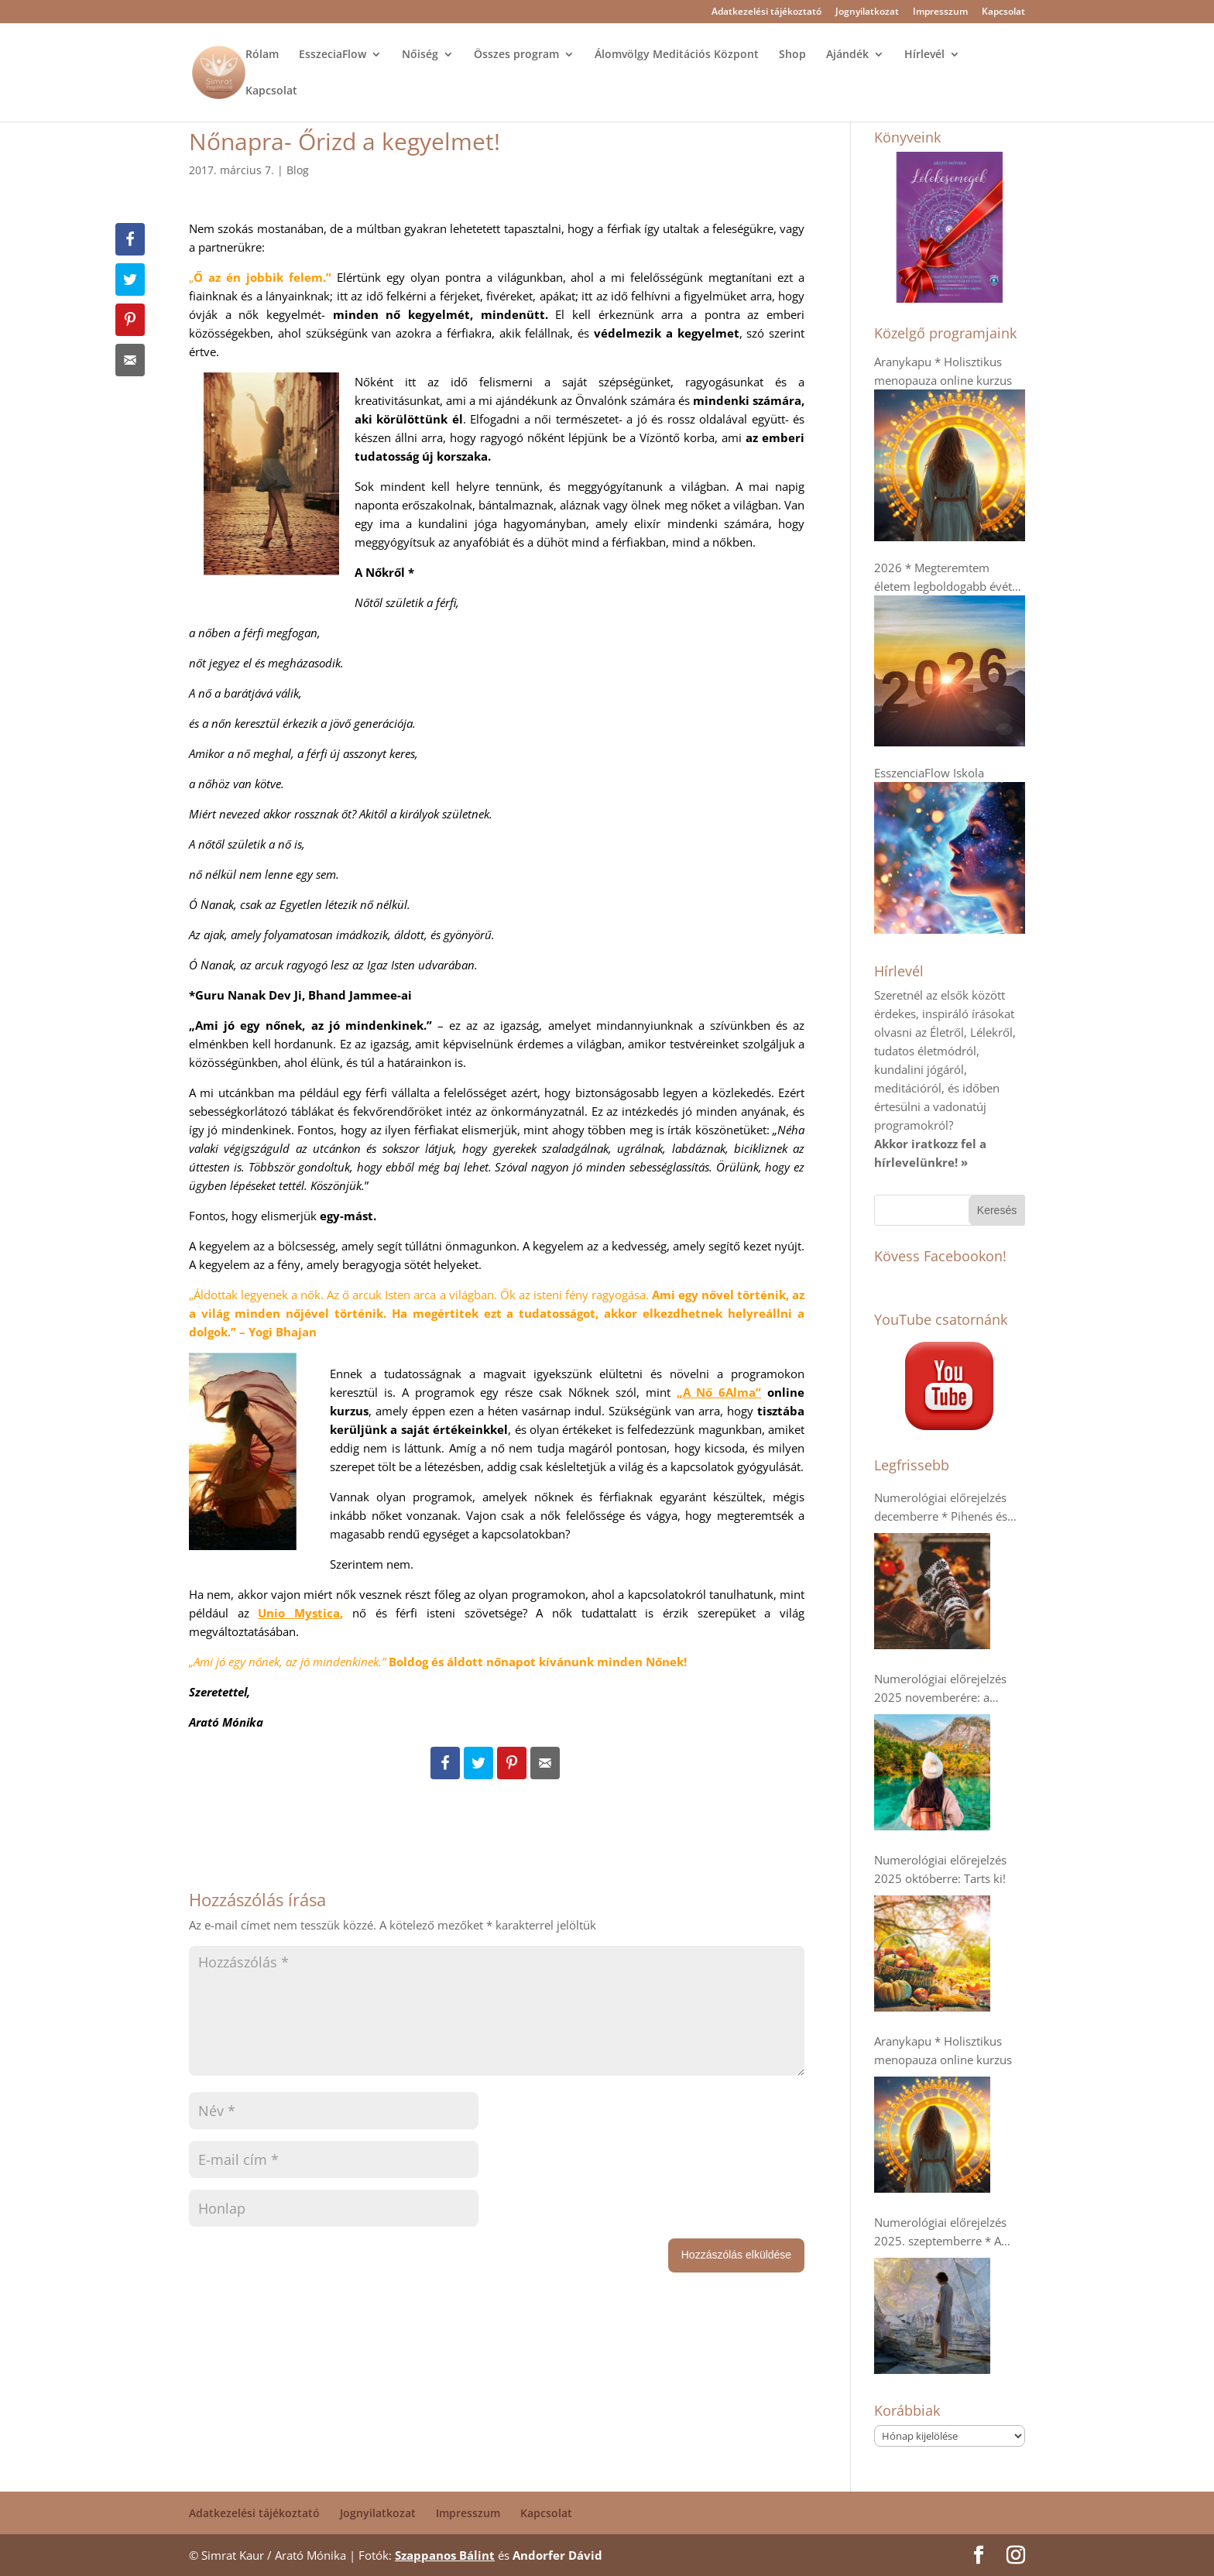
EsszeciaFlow (332, 55)
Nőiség (420, 55)
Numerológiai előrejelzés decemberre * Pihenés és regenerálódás (940, 1507)
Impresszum (940, 12)
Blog (297, 170)
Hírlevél (924, 55)
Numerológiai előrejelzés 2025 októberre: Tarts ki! (940, 1869)
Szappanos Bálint (445, 2555)
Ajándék (847, 55)
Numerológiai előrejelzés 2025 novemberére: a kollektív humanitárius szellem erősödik (940, 1688)
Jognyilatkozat (867, 12)
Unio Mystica (299, 1613)
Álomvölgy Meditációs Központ (677, 55)
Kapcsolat (1003, 12)
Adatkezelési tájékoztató (766, 12)
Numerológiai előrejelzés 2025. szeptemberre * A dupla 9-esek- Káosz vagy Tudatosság (941, 2232)
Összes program (516, 55)
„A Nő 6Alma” (719, 1392)
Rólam (262, 55)
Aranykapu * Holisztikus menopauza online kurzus (943, 2050)
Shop (792, 55)
